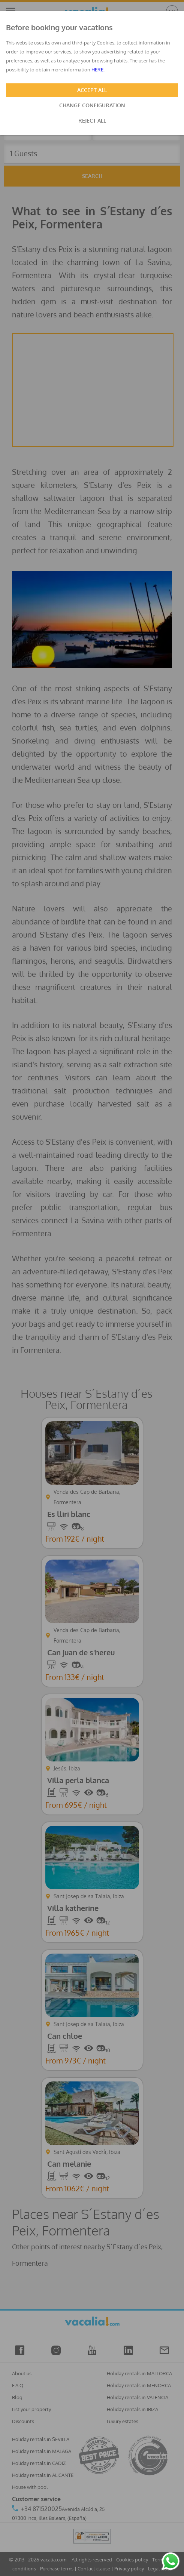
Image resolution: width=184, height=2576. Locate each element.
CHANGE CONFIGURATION (92, 105)
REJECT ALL (92, 120)
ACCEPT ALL (92, 90)
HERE (97, 70)
